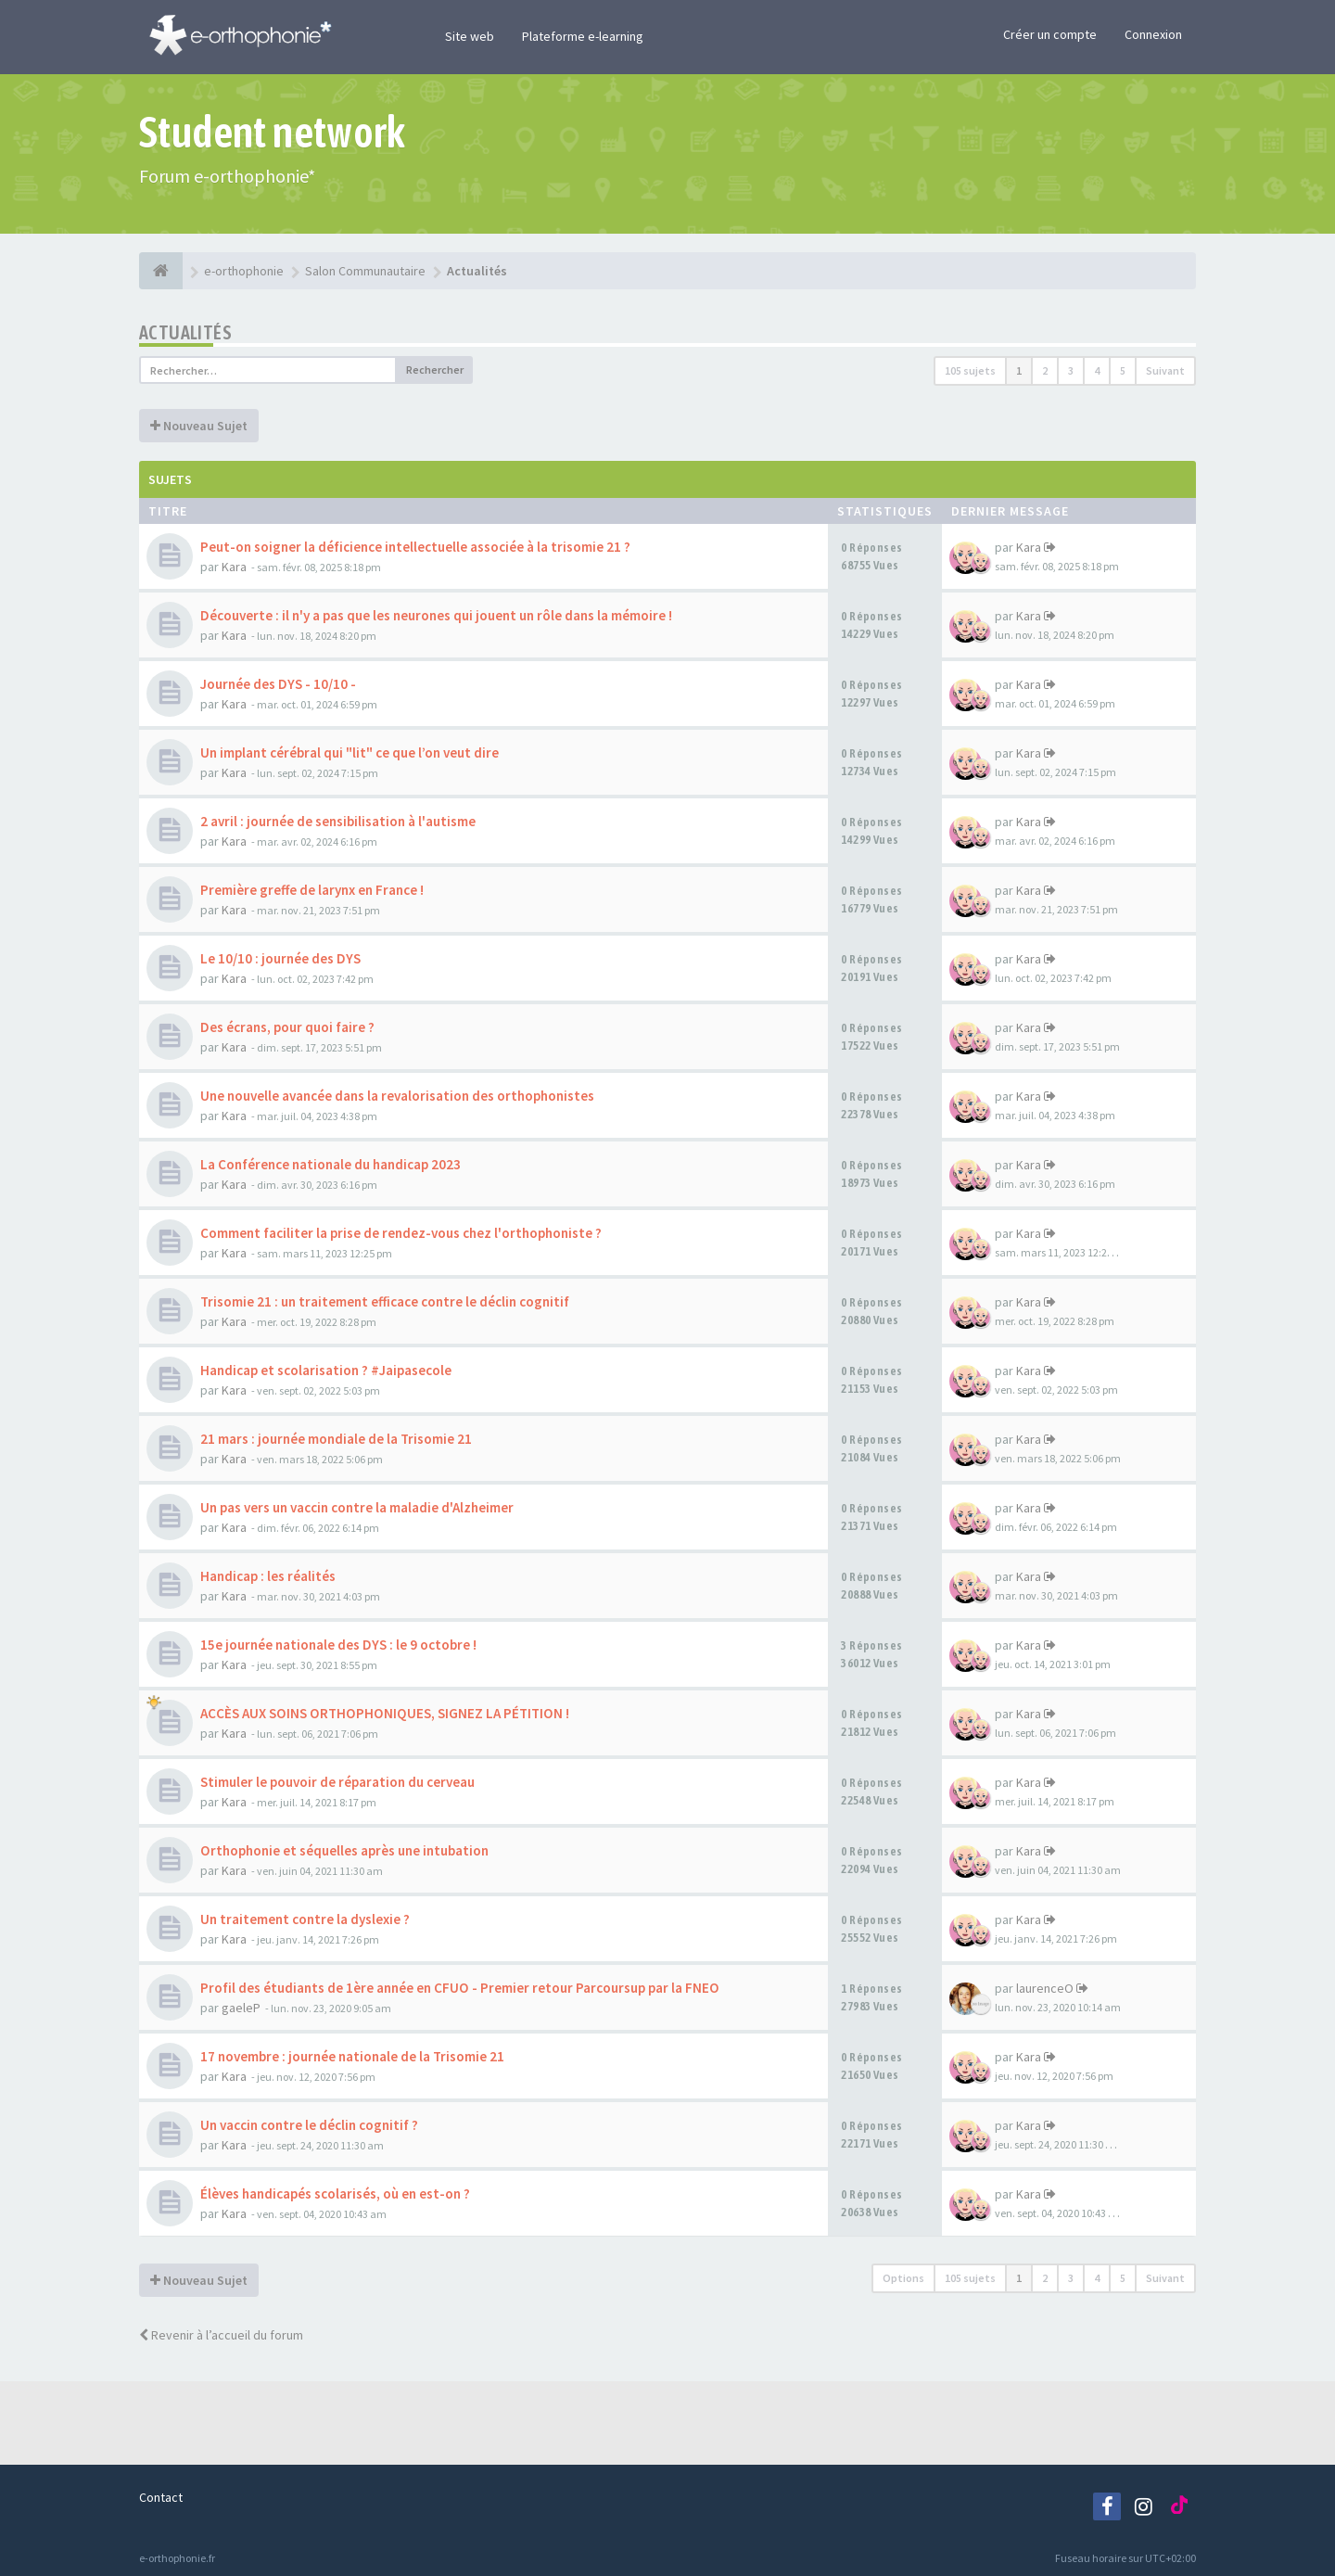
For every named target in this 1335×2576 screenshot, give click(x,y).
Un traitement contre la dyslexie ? (305, 1919)
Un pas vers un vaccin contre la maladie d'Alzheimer (357, 1507)
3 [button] (1071, 370)
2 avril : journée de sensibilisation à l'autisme (338, 821)
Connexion (1153, 34)
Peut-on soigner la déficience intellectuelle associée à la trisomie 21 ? (415, 546)
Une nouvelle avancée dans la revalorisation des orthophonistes (397, 1095)
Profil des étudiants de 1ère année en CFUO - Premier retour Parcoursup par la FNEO (459, 1987)
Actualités (185, 332)
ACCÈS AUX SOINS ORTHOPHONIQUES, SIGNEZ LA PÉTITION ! (384, 1713)
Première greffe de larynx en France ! (312, 890)
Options (903, 2278)
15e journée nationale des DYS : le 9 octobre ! (338, 1644)
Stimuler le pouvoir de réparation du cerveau (337, 1782)
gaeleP (241, 2007)
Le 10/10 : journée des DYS (280, 958)
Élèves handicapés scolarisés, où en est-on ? (335, 2193)
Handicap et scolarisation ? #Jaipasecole (325, 1370)
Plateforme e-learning (582, 36)
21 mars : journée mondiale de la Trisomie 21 (336, 1438)
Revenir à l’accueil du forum (221, 2335)
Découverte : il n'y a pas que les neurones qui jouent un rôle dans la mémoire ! (436, 615)
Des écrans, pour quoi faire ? (287, 1027)
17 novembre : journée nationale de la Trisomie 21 (352, 2056)
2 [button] (1045, 370)
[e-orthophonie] (161, 270)
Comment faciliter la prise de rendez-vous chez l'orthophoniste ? (401, 1233)
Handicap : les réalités (268, 1576)
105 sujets (970, 370)
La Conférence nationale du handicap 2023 (330, 1164)
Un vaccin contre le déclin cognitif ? (309, 2125)
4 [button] (1097, 370)
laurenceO (1045, 1988)
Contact (161, 2497)
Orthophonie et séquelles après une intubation (344, 1850)
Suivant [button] (1165, 370)
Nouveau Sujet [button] (199, 425)
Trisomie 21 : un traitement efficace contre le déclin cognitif (384, 1301)
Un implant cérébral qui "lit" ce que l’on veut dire (349, 752)
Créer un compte (1050, 34)
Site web (469, 36)
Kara (234, 566)
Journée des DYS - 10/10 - (278, 684)
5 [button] (1122, 370)
